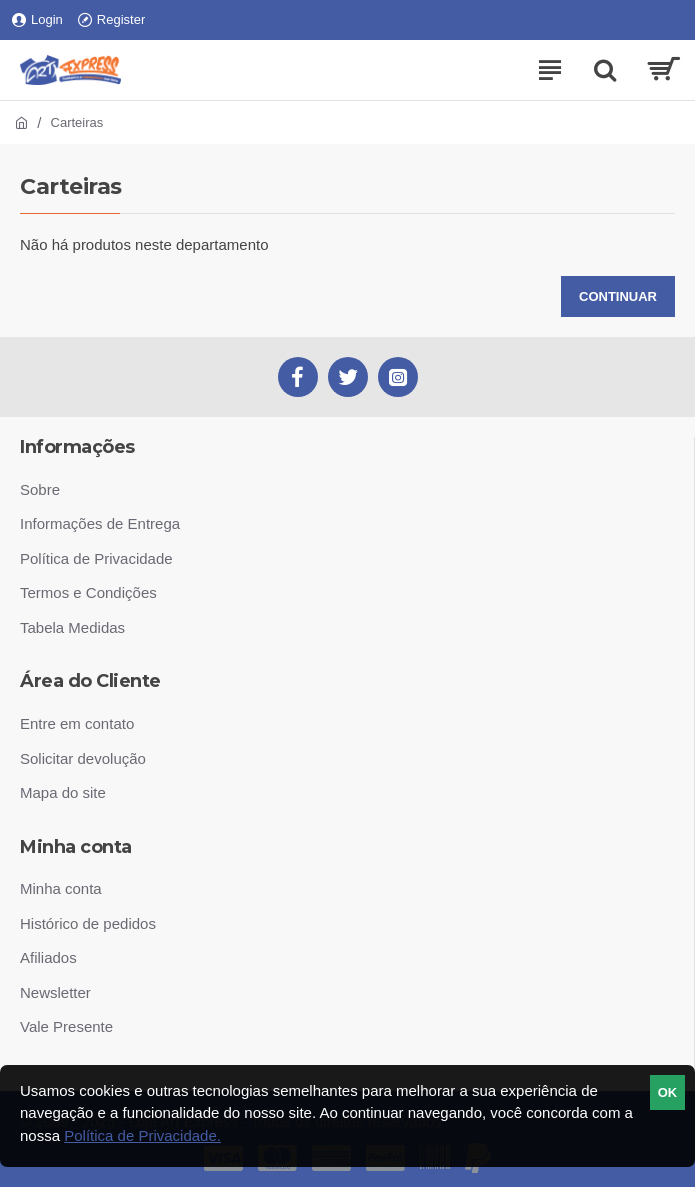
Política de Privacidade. (142, 1135)
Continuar (618, 296)
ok (668, 1092)
